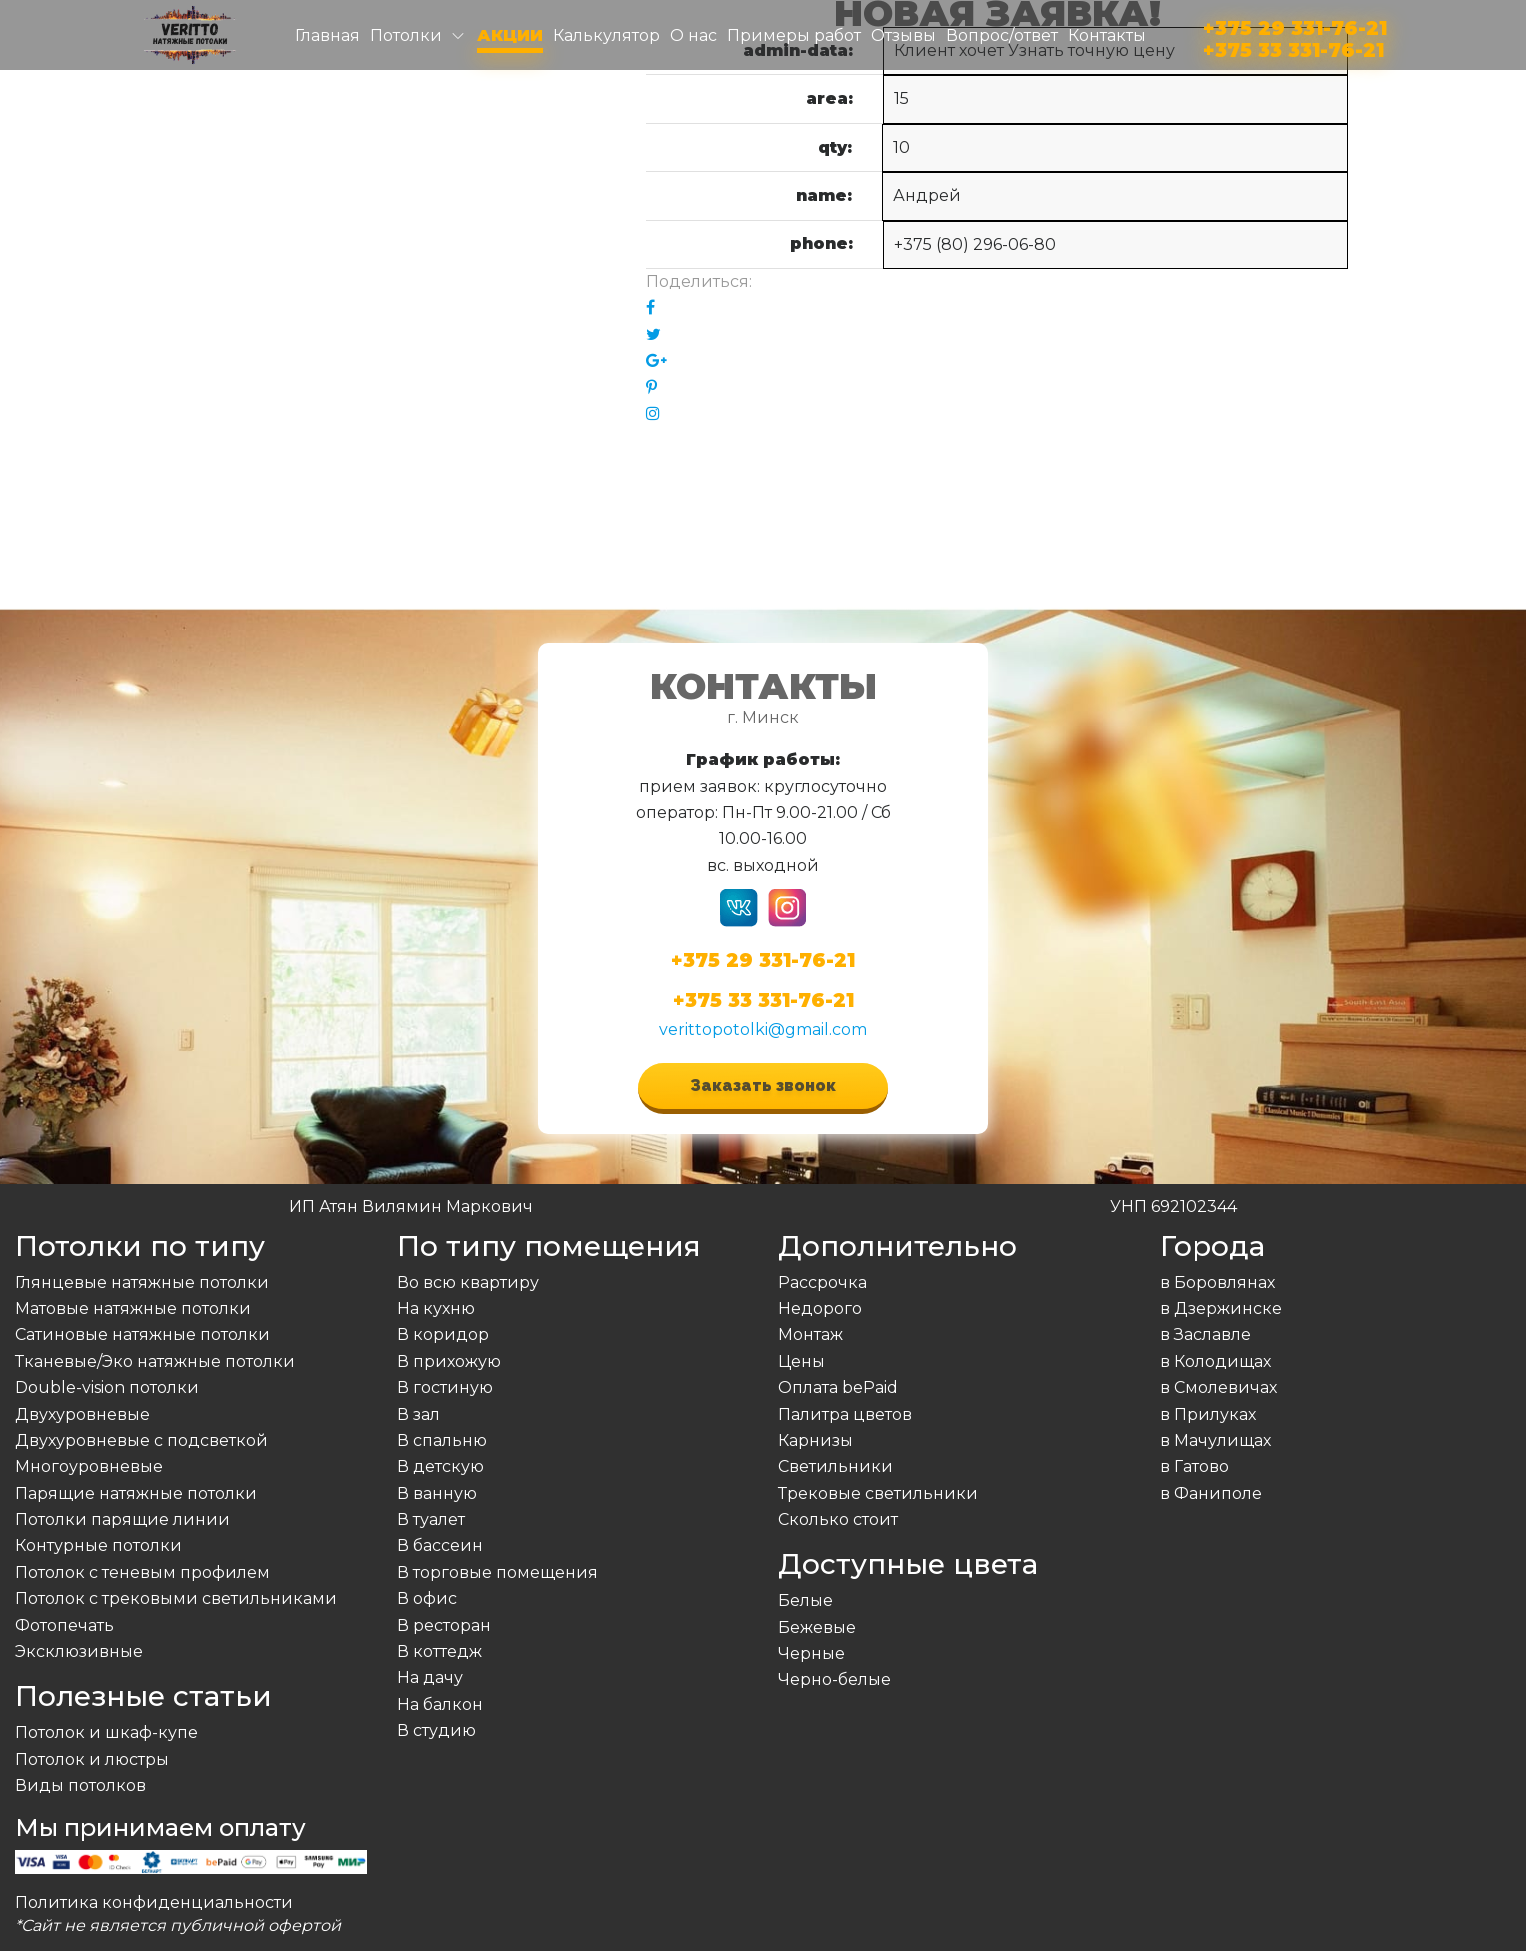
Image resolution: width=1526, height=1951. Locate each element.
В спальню (442, 1440)
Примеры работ (794, 35)
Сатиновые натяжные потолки (142, 1334)
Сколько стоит (838, 1519)
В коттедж (439, 1651)
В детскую (440, 1466)
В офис (427, 1598)
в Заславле (1205, 1334)
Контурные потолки (98, 1545)
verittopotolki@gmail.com (763, 1029)
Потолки (406, 35)
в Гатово (1194, 1466)
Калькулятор (606, 35)
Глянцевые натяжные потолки (142, 1282)
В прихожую (449, 1361)
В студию (436, 1730)
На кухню (436, 1308)
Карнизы (815, 1440)
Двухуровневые (82, 1414)
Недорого (820, 1308)
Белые (805, 1600)
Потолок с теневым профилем (142, 1572)
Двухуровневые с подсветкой (141, 1440)
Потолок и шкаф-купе (106, 1732)
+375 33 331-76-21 (1293, 46)
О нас (693, 35)
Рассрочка (822, 1282)
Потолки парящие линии (122, 1519)
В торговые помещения (497, 1572)
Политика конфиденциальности (154, 1902)
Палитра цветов (845, 1414)
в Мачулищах (1215, 1440)
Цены (801, 1361)
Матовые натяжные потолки (133, 1308)
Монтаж (810, 1334)
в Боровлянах (1217, 1282)
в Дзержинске (1221, 1308)
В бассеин (440, 1545)
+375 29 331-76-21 (1295, 24)
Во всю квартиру (468, 1282)
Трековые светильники (878, 1493)
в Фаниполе (1211, 1493)
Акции (510, 35)
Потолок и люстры (92, 1759)
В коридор (443, 1334)
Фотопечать (64, 1625)
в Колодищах (1215, 1361)
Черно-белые (834, 1679)
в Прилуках (1208, 1414)
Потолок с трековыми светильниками (176, 1598)
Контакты (1107, 35)
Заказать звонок (763, 1085)
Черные (811, 1653)
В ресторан (444, 1625)
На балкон (440, 1704)
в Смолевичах (1218, 1387)
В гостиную (445, 1387)
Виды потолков (80, 1785)
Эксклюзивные (79, 1651)
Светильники (835, 1466)
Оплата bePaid (838, 1387)
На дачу (430, 1677)
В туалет (431, 1519)
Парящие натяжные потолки (136, 1493)
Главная (327, 35)
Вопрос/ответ (1002, 35)
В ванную (437, 1493)
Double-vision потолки (107, 1387)
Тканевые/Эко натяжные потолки (155, 1361)
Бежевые (817, 1627)
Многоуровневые (89, 1466)
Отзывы (903, 35)
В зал (418, 1414)
